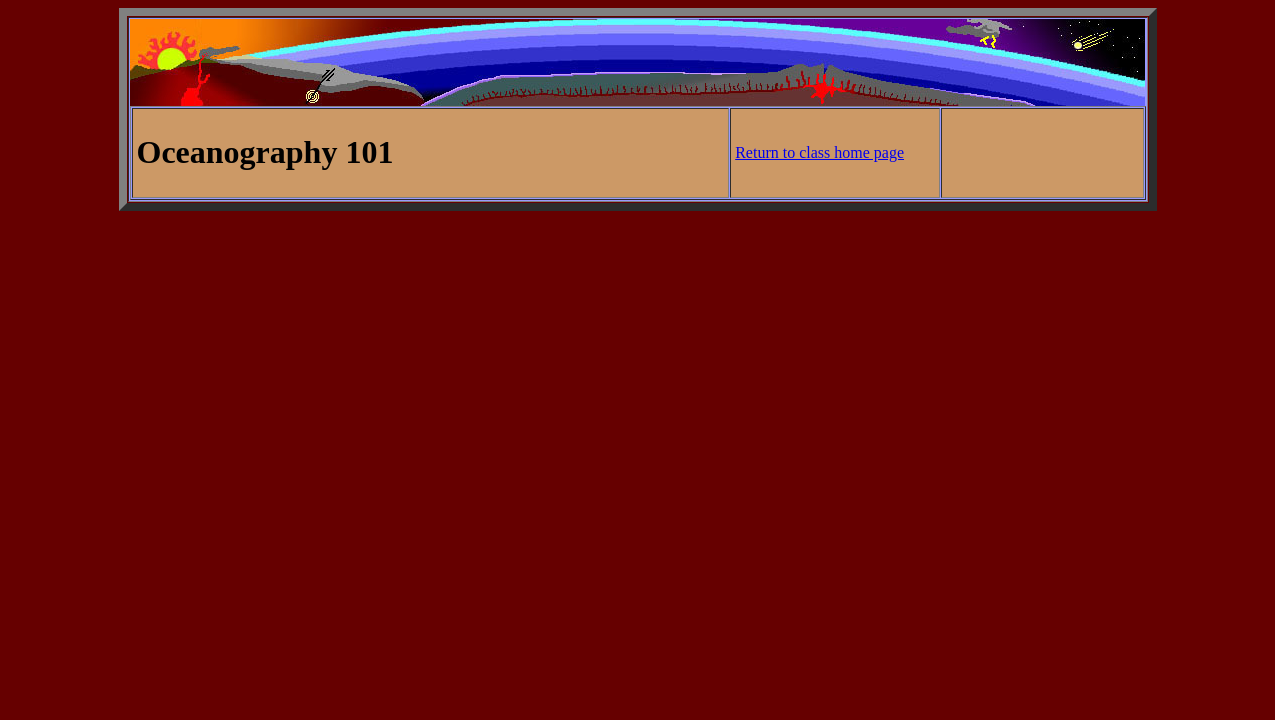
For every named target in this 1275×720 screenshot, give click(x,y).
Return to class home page (819, 152)
